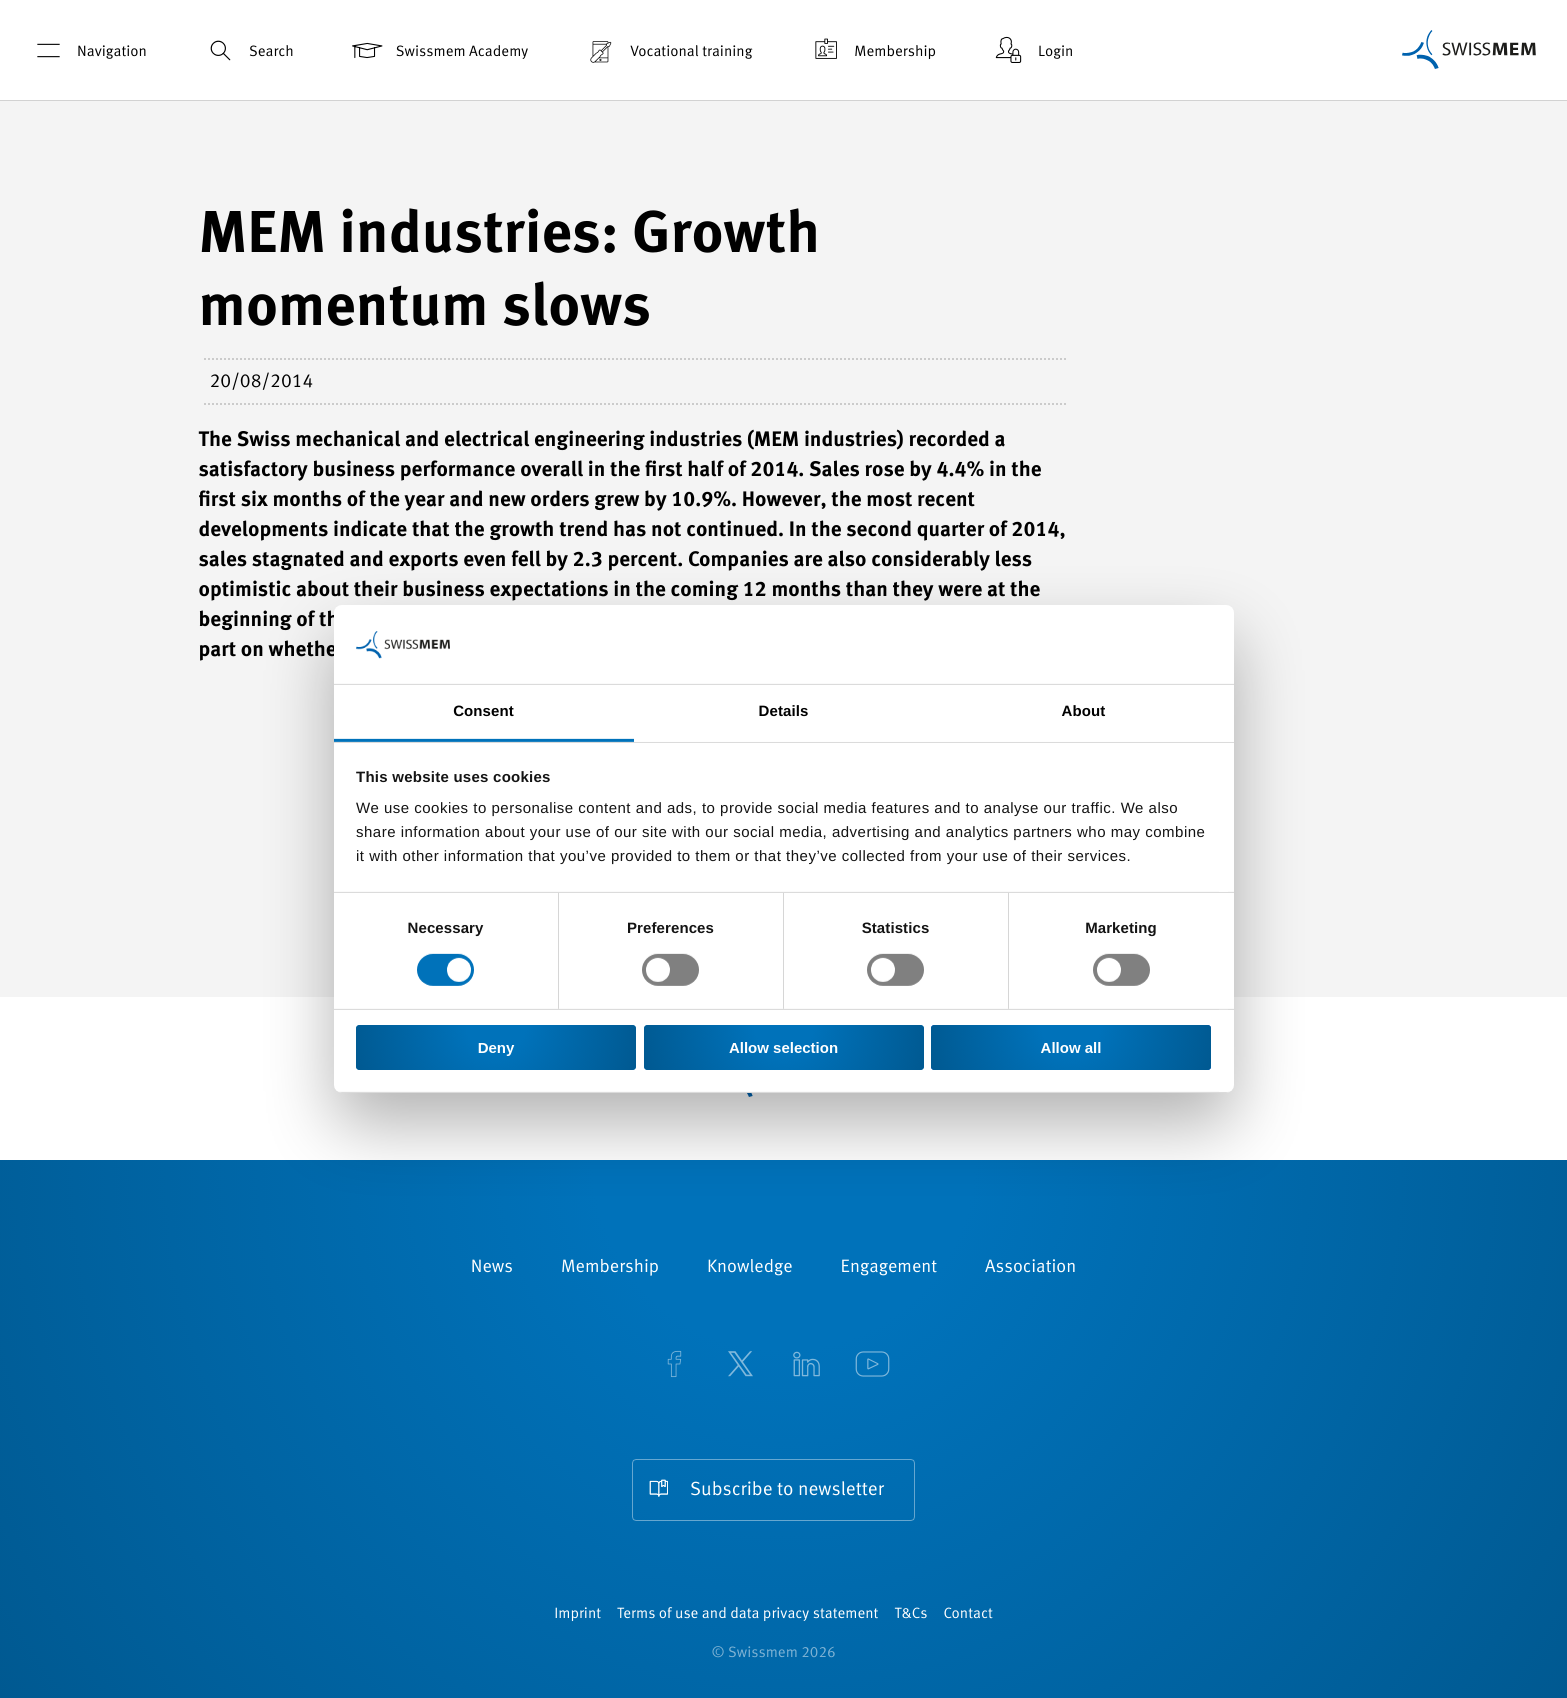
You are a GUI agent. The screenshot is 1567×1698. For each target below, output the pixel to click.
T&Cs (910, 1614)
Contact (967, 1614)
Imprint (577, 1614)
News (492, 1268)
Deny (496, 1047)
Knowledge (750, 1268)
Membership (871, 50)
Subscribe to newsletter (787, 1490)
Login (1032, 50)
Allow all (1071, 1047)
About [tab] (1084, 711)
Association (1030, 1268)
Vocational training (667, 50)
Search (248, 50)
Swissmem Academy (438, 50)
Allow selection (783, 1047)
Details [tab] (784, 711)
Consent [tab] (483, 711)
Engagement (889, 1268)
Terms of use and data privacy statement (747, 1614)
